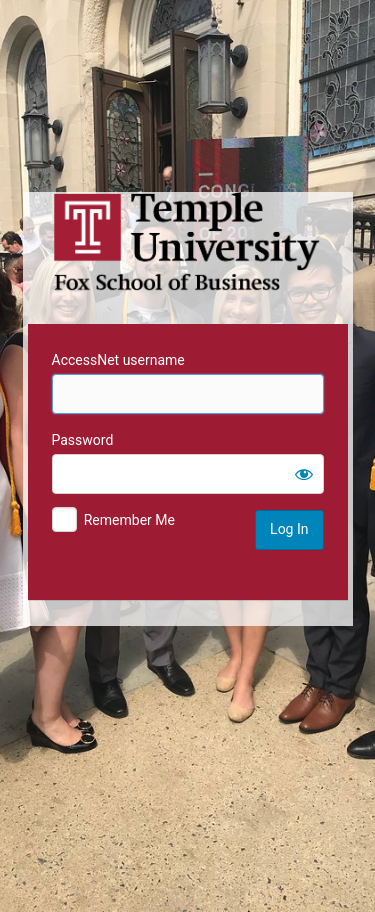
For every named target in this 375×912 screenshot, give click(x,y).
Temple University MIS (188, 242)
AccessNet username (118, 360)
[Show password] (304, 474)
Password (83, 440)
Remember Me (129, 520)
